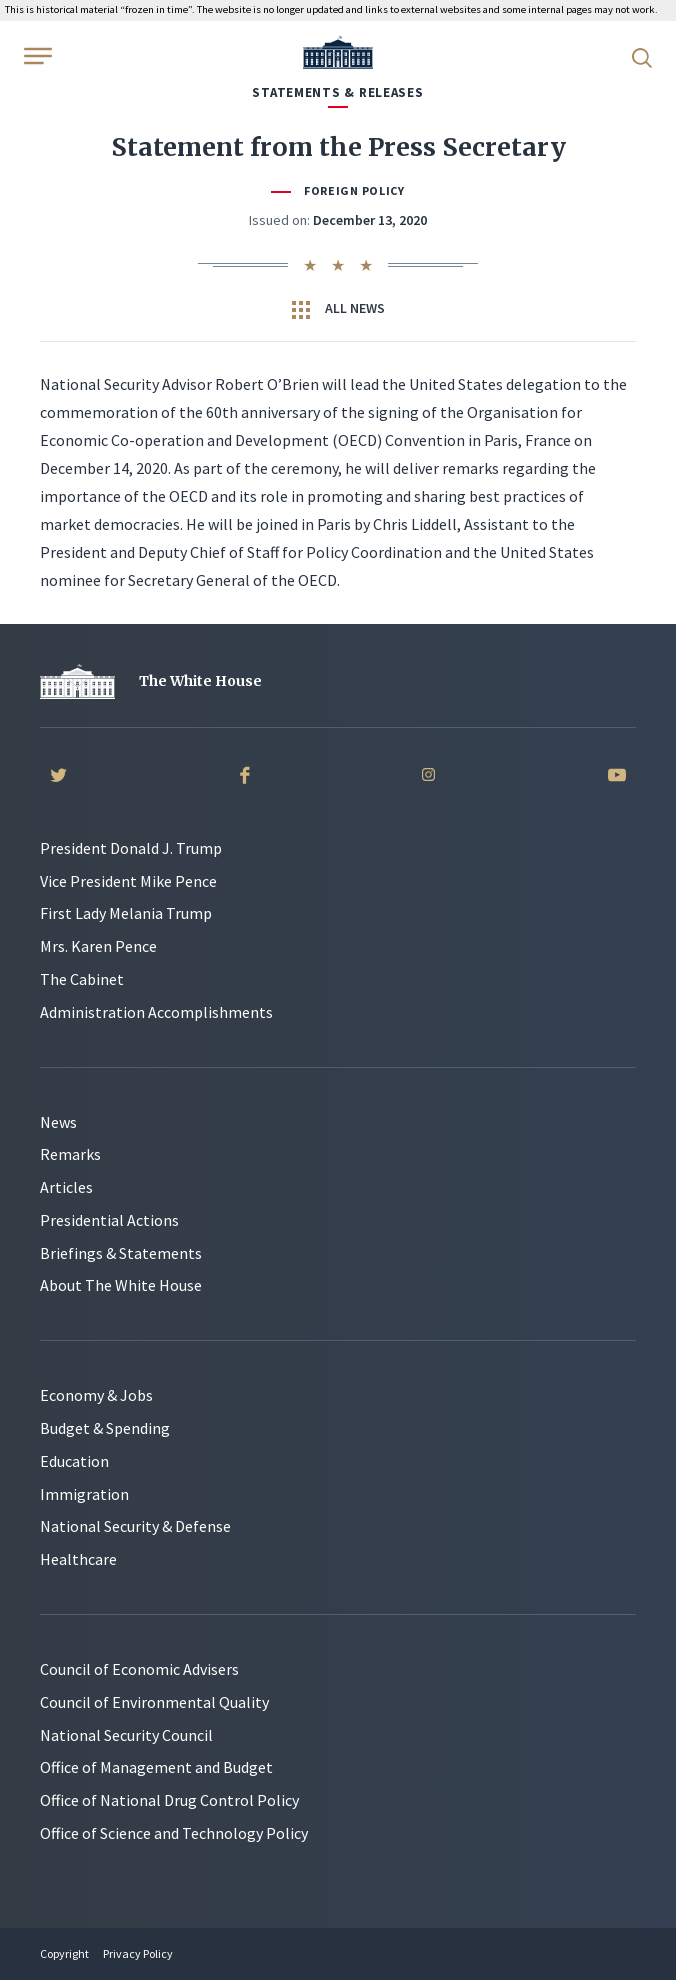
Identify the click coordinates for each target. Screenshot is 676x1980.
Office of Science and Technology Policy (174, 1833)
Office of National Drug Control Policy (169, 1800)
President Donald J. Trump (131, 848)
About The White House (121, 1285)
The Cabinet (82, 979)
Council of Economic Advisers (139, 1669)
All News (338, 309)
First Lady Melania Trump (126, 913)
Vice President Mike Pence (128, 881)
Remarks (70, 1154)
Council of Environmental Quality (154, 1702)
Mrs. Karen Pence (98, 946)
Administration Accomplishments (156, 1012)
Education (74, 1461)
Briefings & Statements (121, 1253)
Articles (66, 1187)
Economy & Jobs (96, 1395)
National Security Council (126, 1735)
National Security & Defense (135, 1526)
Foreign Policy (354, 190)
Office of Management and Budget (156, 1767)
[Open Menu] (36, 56)
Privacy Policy (138, 1953)
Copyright (64, 1953)
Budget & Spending (105, 1428)
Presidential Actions (109, 1220)
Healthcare (78, 1559)
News (58, 1122)
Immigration (84, 1494)
